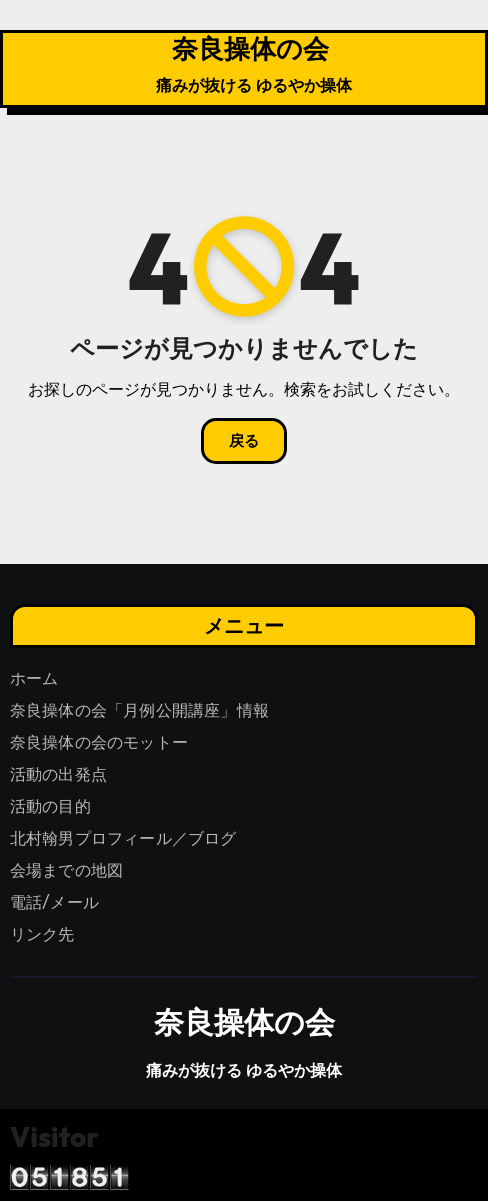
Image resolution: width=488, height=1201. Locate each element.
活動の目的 (50, 806)
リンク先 (42, 934)
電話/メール (54, 902)
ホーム (34, 678)
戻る (244, 441)
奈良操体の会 (250, 48)
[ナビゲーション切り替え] (19, 69)
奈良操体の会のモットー (99, 742)
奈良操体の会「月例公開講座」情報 (139, 710)
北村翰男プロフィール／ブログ (123, 838)
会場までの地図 (66, 870)
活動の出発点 (58, 774)
